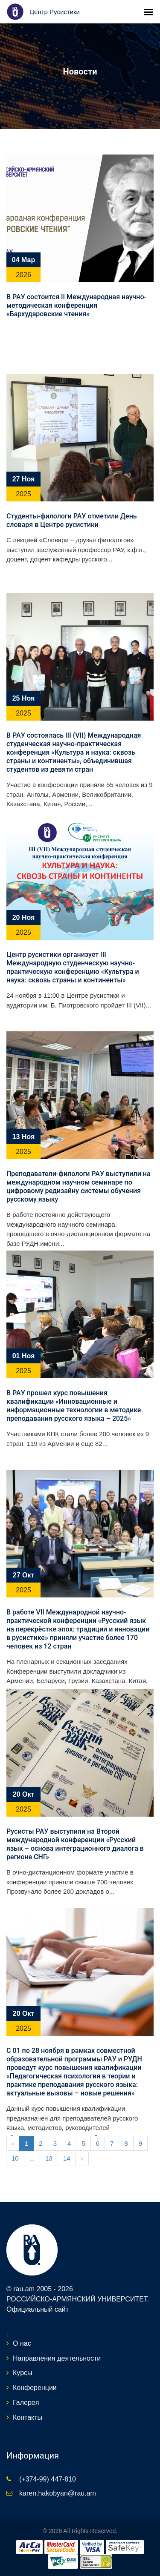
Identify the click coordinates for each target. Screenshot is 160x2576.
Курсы (22, 2372)
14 (66, 2158)
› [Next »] (82, 2158)
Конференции (35, 2387)
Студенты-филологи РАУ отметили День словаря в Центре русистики (71, 520)
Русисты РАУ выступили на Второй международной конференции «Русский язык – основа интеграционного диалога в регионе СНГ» (75, 1844)
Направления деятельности (57, 2358)
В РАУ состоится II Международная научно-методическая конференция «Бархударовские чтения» (76, 305)
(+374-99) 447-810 (47, 2479)
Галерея (26, 2402)
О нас (22, 2343)
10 (15, 2158)
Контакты (27, 2417)
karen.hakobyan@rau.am (57, 2493)
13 (48, 2158)
